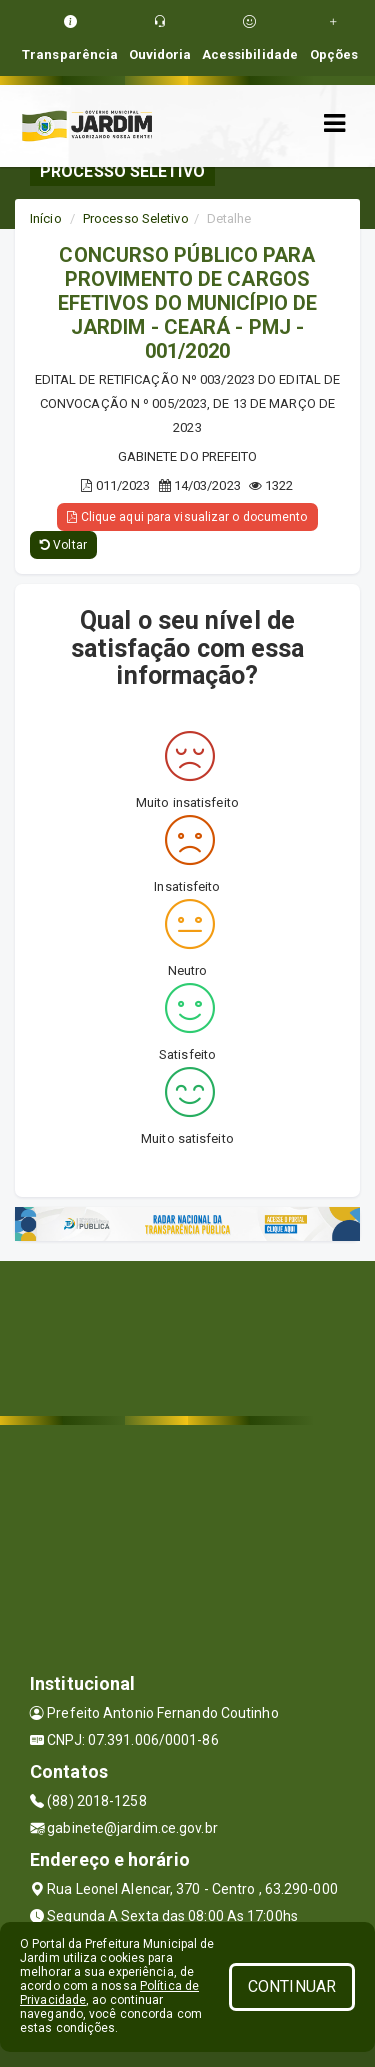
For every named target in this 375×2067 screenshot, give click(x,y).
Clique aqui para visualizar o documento (187, 517)
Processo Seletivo (136, 218)
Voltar (63, 545)
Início (46, 218)
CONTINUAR (292, 1986)
